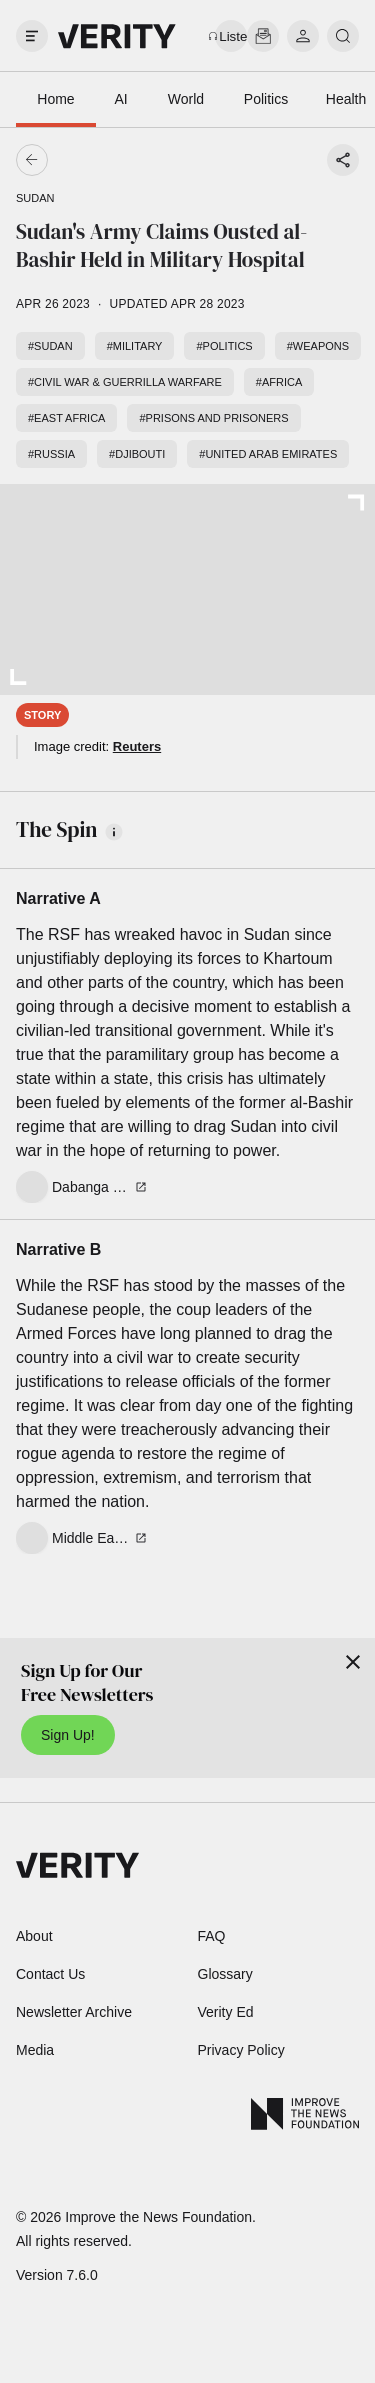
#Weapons (318, 346)
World (186, 99)
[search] (343, 36)
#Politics (224, 346)
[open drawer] (32, 36)
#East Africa (66, 418)
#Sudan (50, 346)
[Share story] (343, 160)
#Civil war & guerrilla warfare (125, 382)
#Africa (279, 382)
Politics (266, 99)
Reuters (137, 746)
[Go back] (110, 160)
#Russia (51, 454)
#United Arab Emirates (268, 454)
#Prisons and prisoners (213, 418)
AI (120, 99)
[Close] (353, 1662)
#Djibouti (137, 454)
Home (55, 99)
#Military (135, 346)
